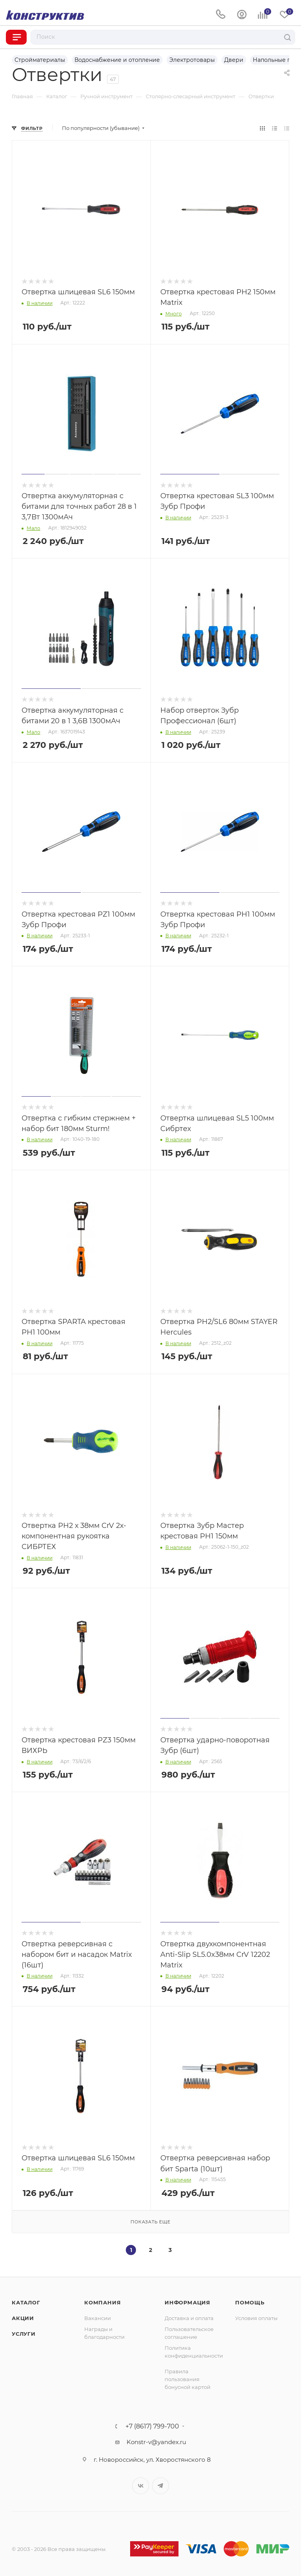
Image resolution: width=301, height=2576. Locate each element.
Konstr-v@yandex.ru (156, 2442)
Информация (187, 2302)
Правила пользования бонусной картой (187, 2379)
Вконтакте (140, 2485)
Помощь (250, 2302)
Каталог (26, 2302)
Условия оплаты (256, 2318)
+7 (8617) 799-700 (152, 2426)
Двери (233, 59)
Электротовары (192, 59)
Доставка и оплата (189, 2318)
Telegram (160, 2485)
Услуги (24, 2334)
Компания (102, 2302)
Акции (23, 2318)
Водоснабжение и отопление (117, 59)
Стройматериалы (40, 59)
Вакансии (97, 2318)
